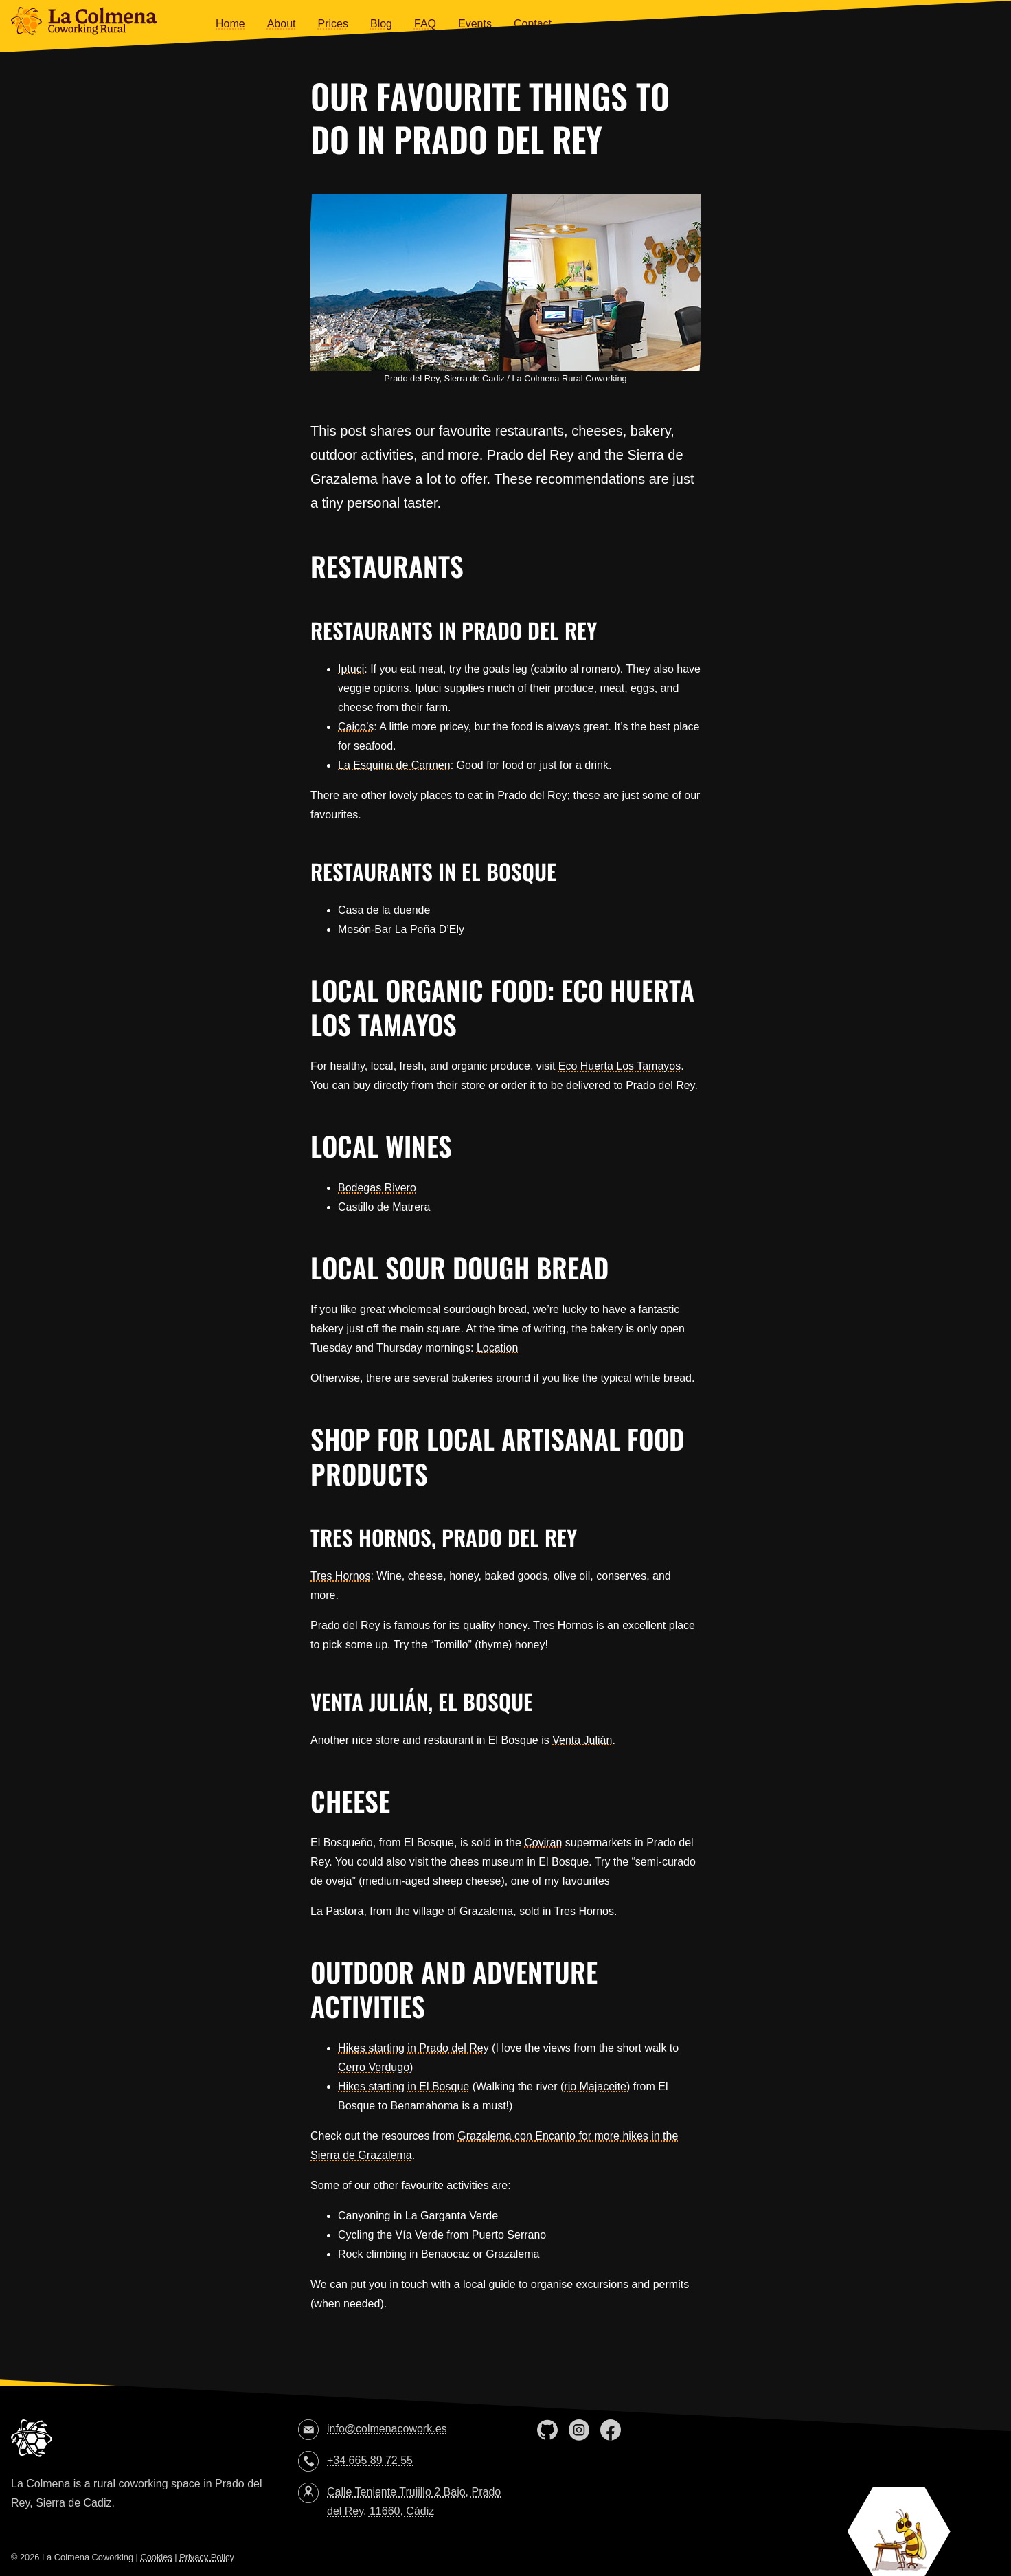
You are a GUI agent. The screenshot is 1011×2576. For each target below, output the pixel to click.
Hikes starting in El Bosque (403, 2086)
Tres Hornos (340, 1576)
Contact (533, 24)
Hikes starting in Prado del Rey (413, 2048)
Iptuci (351, 669)
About (281, 24)
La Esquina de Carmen (394, 765)
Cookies (156, 2557)
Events (475, 24)
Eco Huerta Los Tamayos (619, 1066)
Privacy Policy (206, 2557)
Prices (333, 24)
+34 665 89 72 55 (370, 2460)
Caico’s (356, 726)
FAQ (425, 24)
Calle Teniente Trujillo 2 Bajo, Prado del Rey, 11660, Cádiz (414, 2501)
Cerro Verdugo (373, 2067)
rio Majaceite (595, 2086)
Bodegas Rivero (377, 1188)
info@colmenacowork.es (387, 2428)
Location (498, 1348)
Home (230, 24)
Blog (381, 24)
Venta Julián (582, 1740)
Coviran (543, 1842)
